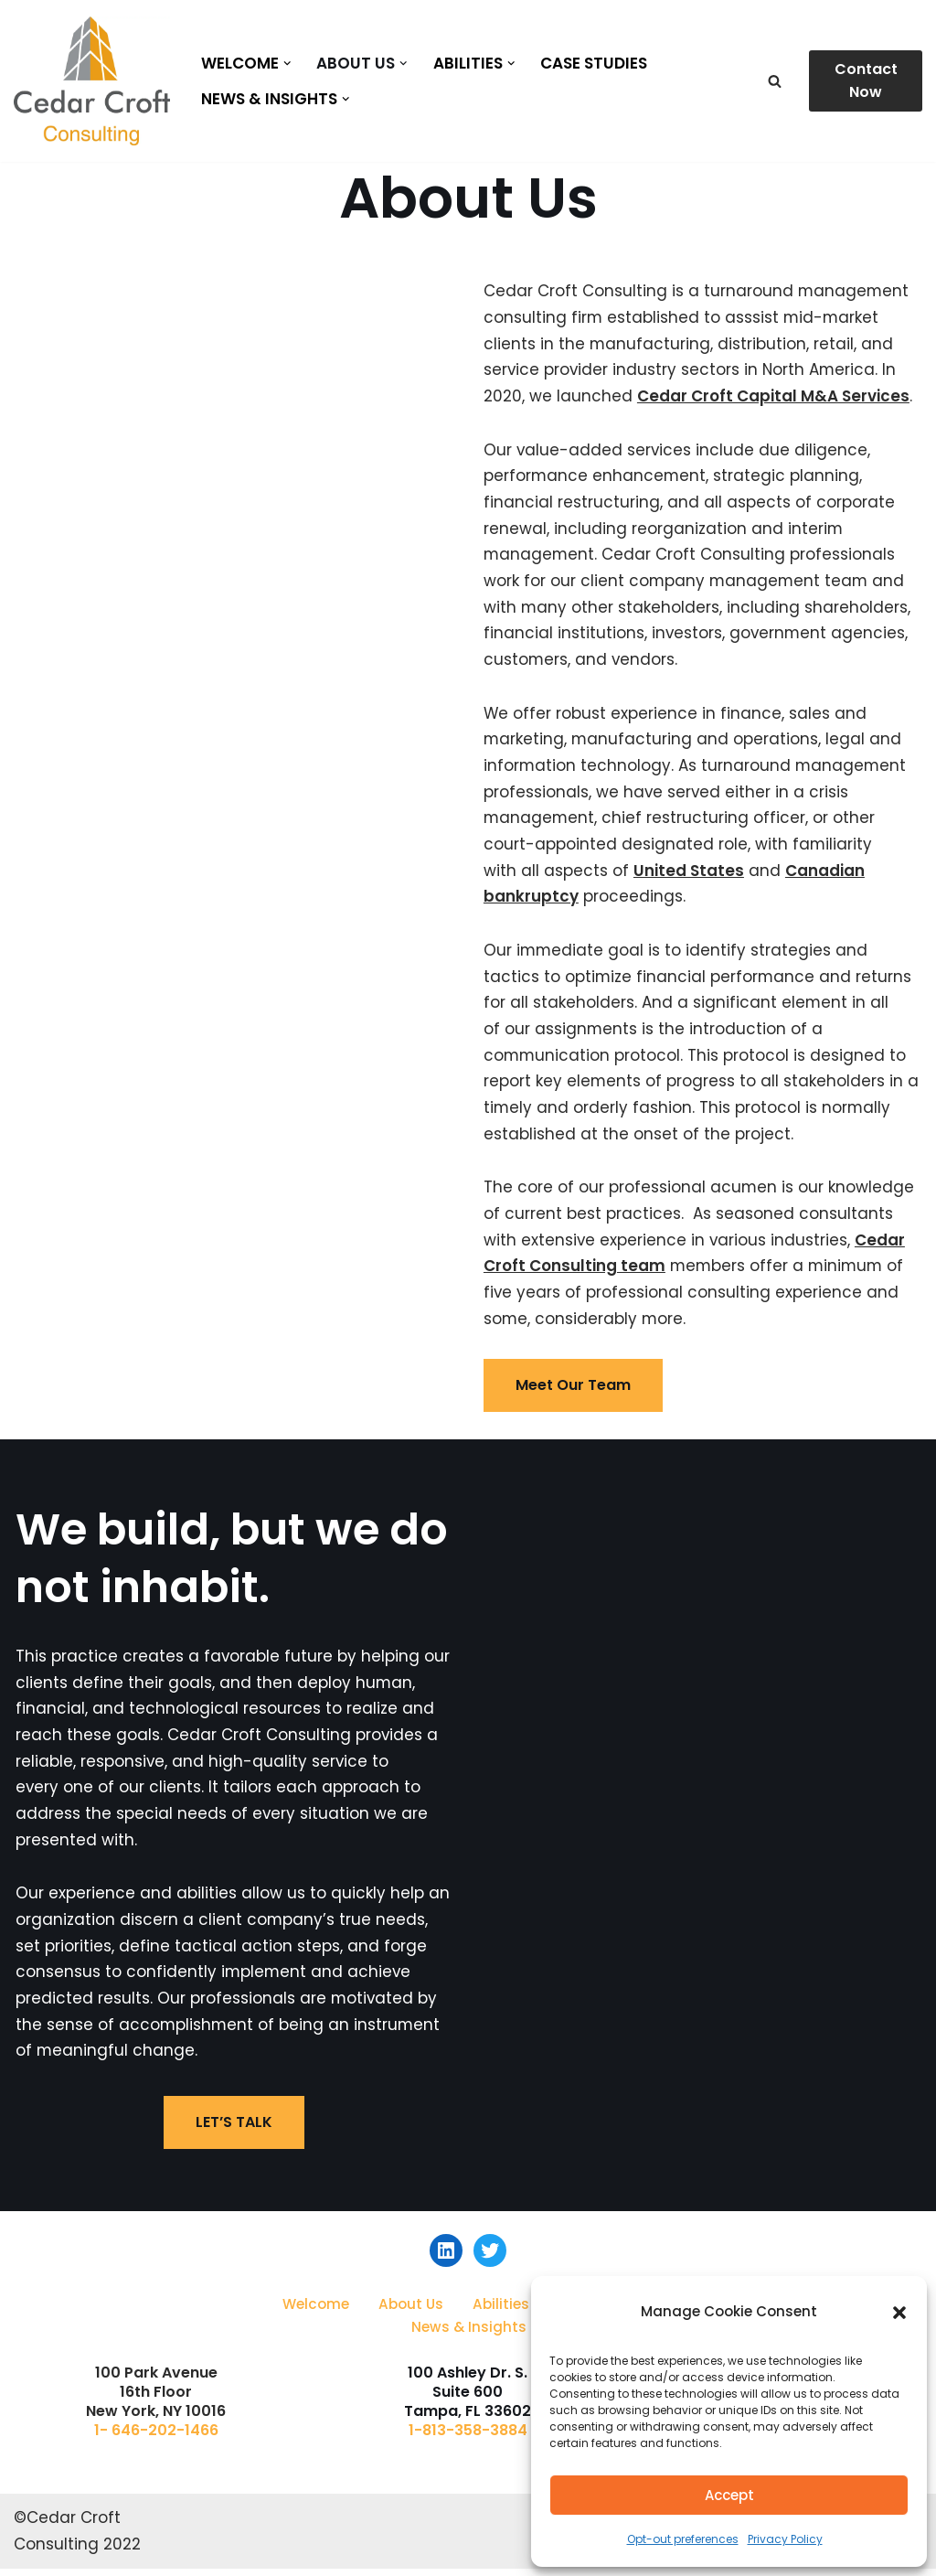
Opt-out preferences (683, 2539)
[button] (899, 2312)
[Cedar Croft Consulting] (92, 80)
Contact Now (866, 81)
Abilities (501, 2311)
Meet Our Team (573, 1392)
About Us (410, 2311)
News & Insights (468, 2334)
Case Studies (594, 63)
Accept (729, 2495)
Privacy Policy (785, 2539)
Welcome (315, 2311)
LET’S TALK (234, 2131)
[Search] (775, 81)
